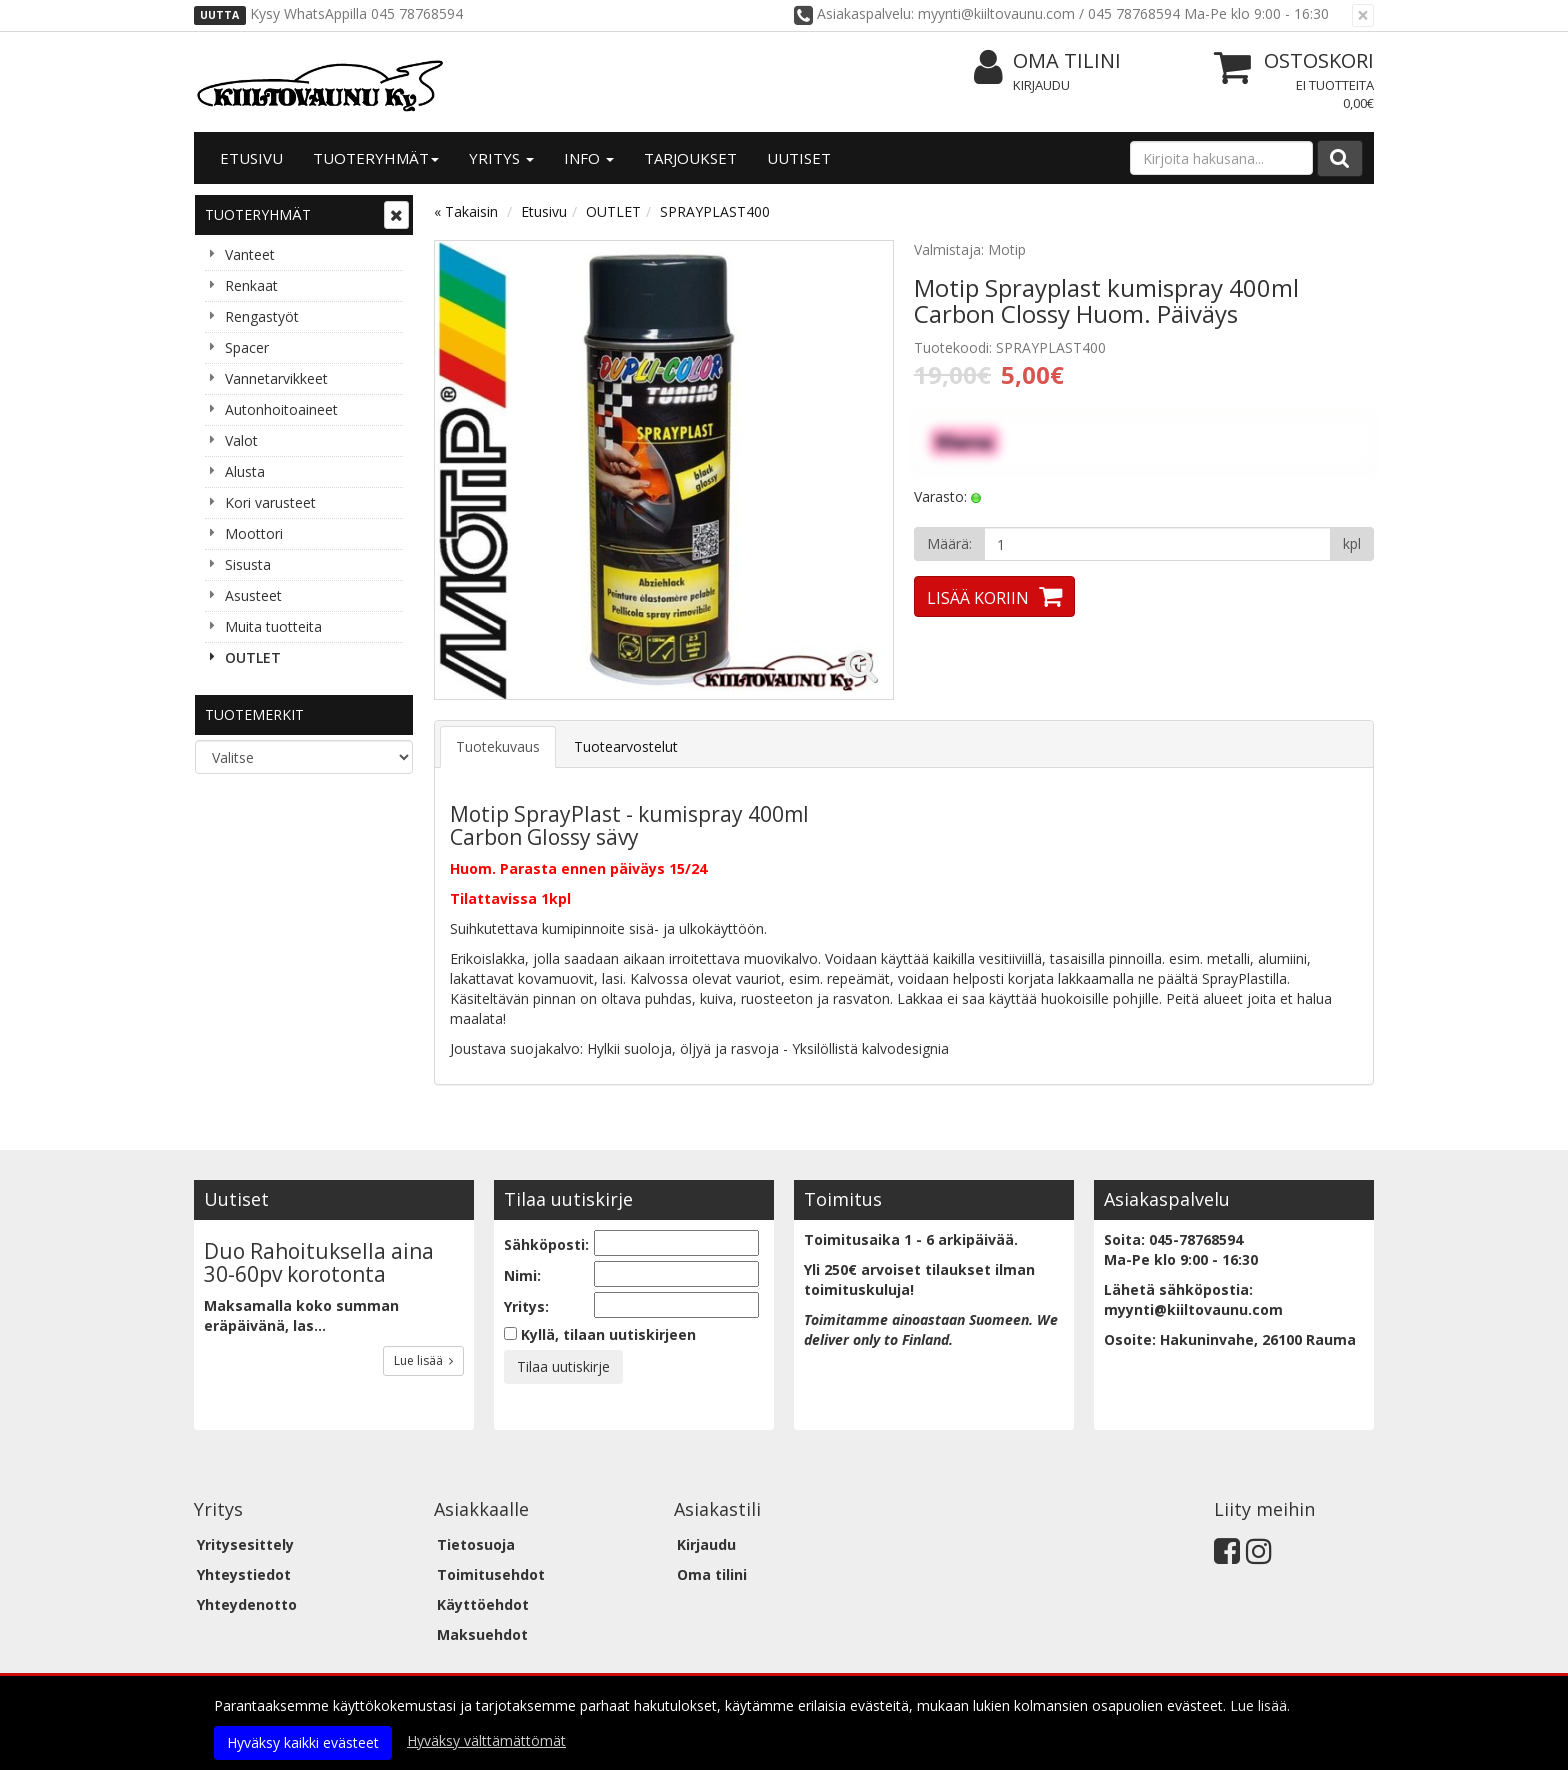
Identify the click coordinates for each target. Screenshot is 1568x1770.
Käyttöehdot (483, 1604)
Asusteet (253, 595)
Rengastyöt (262, 316)
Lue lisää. (1260, 1705)
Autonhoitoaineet (281, 409)
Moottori (254, 533)
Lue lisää (423, 1360)
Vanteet (250, 254)
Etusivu (251, 158)
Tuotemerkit (254, 714)
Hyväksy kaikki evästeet (303, 1742)
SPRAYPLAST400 (715, 211)
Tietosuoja (476, 1544)
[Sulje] (1363, 15)
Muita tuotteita (273, 626)
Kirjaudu (1041, 85)
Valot (241, 440)
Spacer (247, 347)
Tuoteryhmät (376, 158)
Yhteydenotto (247, 1604)
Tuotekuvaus (498, 746)
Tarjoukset (690, 158)
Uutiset (799, 158)
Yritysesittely (245, 1544)
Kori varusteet (270, 502)
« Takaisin (466, 211)
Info (589, 158)
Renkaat (251, 285)
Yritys (501, 158)
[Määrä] (1157, 544)
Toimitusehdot (491, 1574)
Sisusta (248, 564)
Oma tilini (1047, 61)
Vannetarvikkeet (276, 378)
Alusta (245, 471)
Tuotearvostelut (626, 746)
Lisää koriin (978, 598)
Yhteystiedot (244, 1574)
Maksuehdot (482, 1634)
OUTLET (253, 657)
